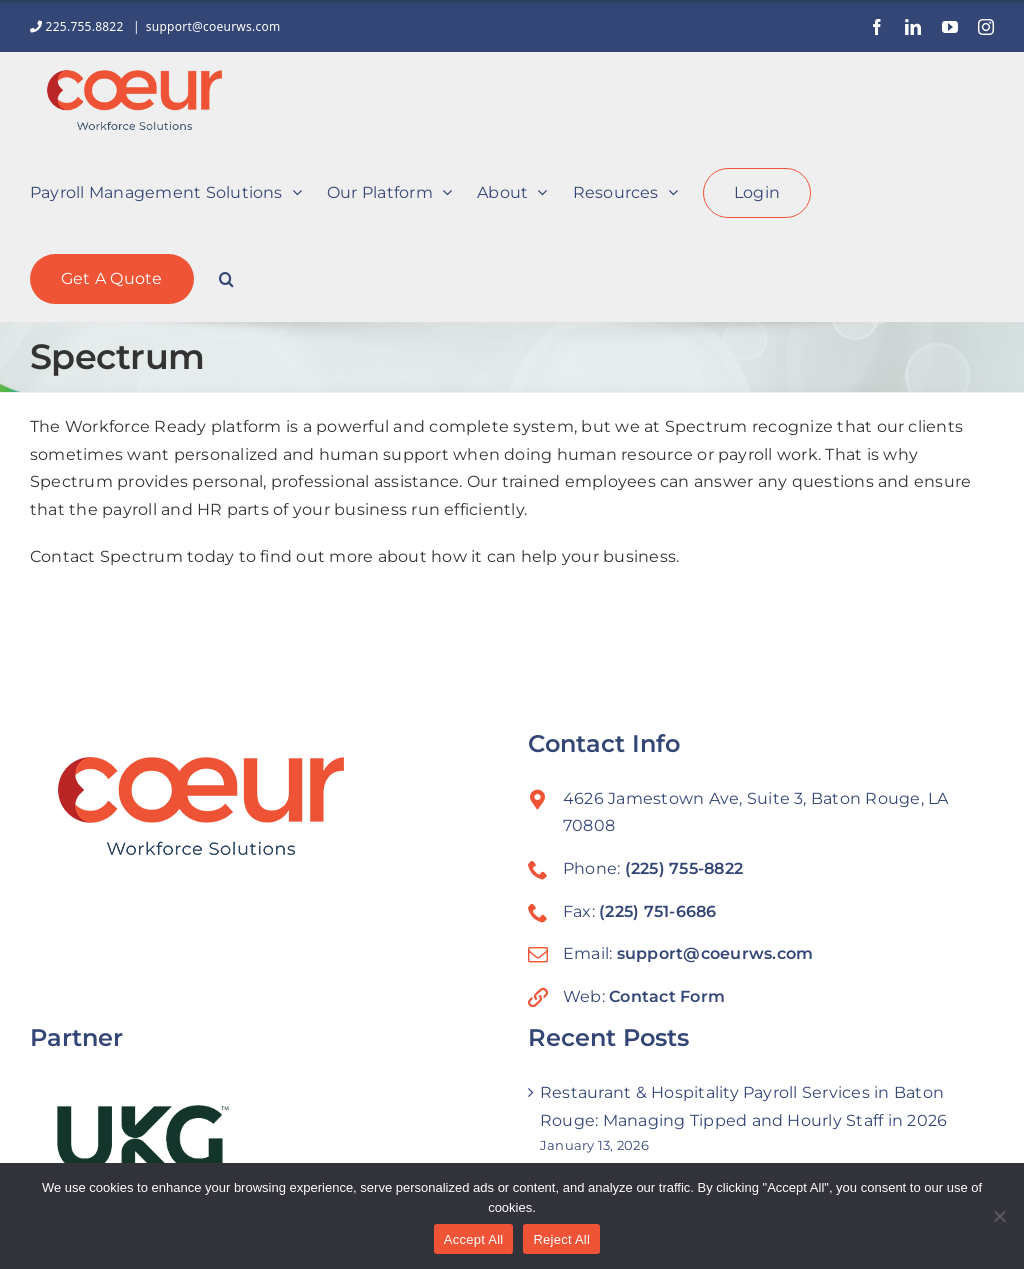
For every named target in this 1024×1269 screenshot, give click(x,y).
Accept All (474, 1239)
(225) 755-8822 (684, 868)
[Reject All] (999, 1216)
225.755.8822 (78, 26)
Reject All (561, 1239)
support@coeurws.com (213, 26)
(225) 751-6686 (657, 911)
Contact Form (667, 996)
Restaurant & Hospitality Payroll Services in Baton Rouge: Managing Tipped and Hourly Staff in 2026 (743, 1106)
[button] (226, 277)
